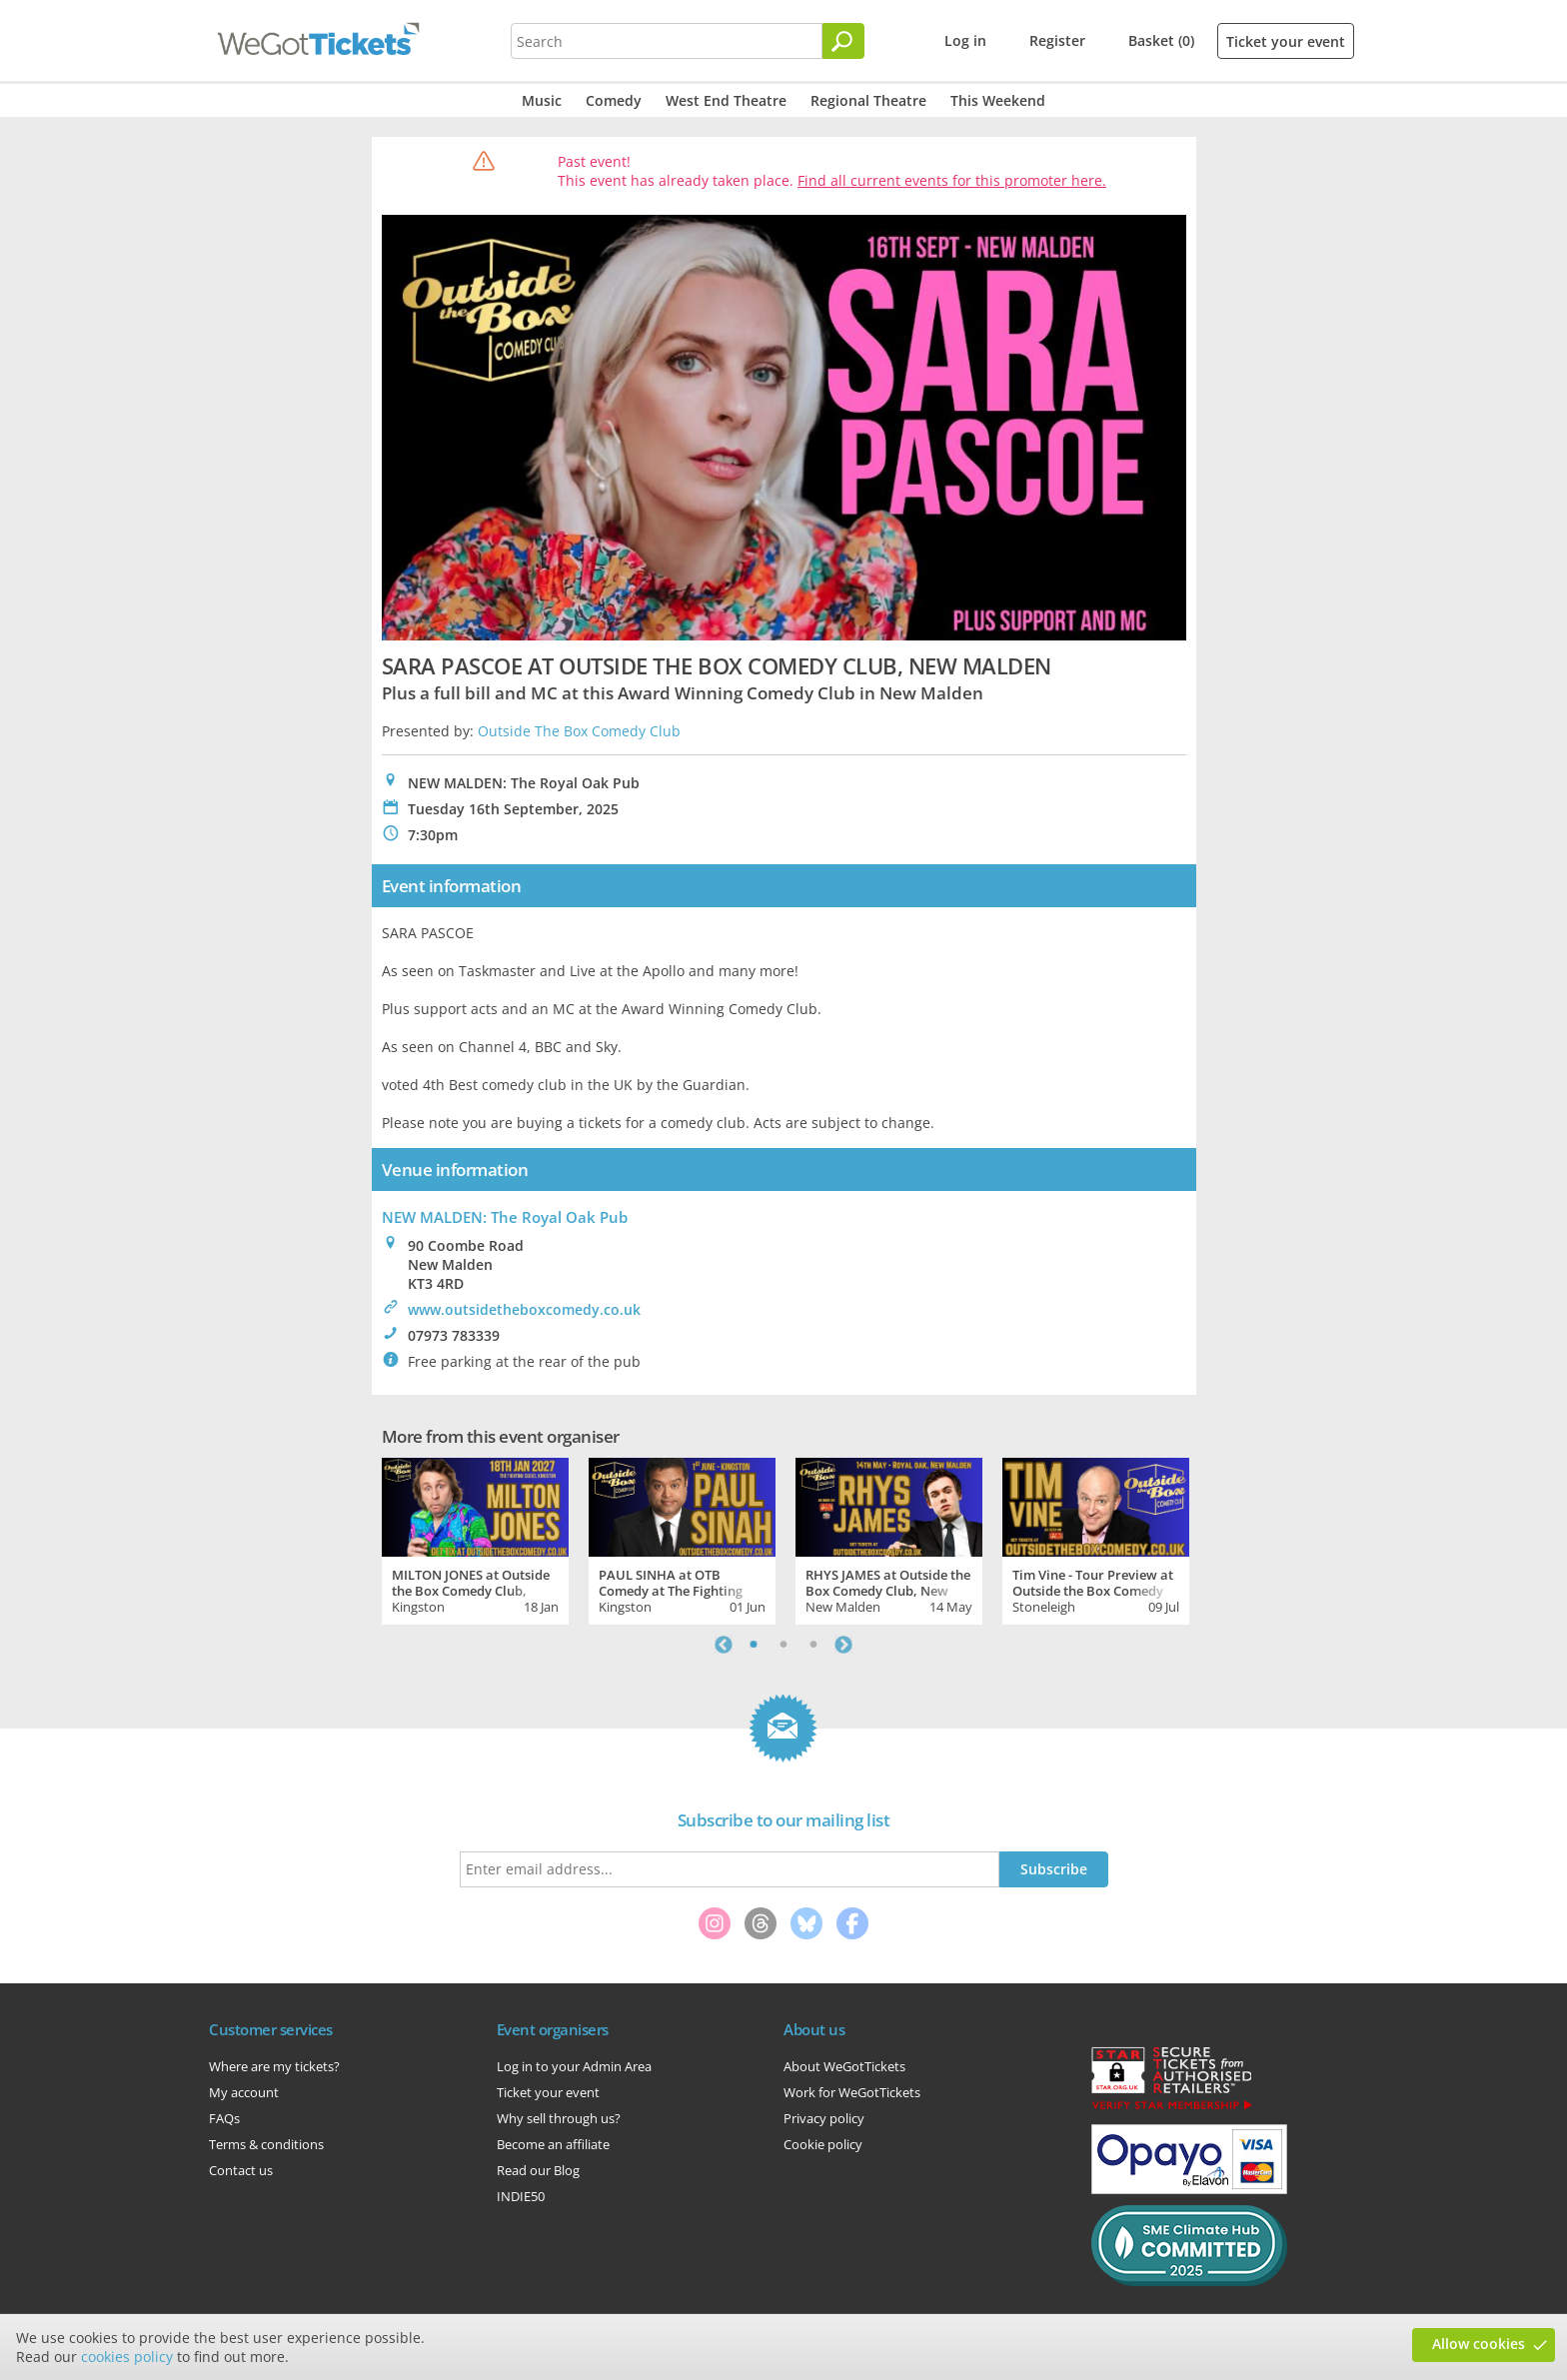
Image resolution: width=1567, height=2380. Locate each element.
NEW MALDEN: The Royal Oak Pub (505, 1217)
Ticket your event (1285, 41)
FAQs (224, 2118)
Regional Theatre (868, 100)
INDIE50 (521, 2196)
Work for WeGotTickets (852, 2092)
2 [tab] (783, 1645)
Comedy (614, 100)
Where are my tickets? (274, 2066)
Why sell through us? (559, 2118)
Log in (965, 40)
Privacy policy (824, 2118)
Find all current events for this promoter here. (951, 180)
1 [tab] (754, 1645)
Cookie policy (823, 2144)
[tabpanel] (475, 1539)
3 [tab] (813, 1645)
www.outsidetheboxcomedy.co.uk (524, 1309)
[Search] (843, 41)
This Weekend (997, 100)
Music (542, 100)
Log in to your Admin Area (574, 2066)
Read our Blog (538, 2170)
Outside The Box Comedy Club (579, 730)
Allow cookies (1478, 2343)
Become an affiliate (553, 2144)
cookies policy (127, 2356)
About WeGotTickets (844, 2066)
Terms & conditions (266, 2144)
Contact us (241, 2170)
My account (244, 2092)
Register (1057, 40)
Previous (724, 1645)
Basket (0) (1161, 40)
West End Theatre (726, 100)
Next (843, 1645)
